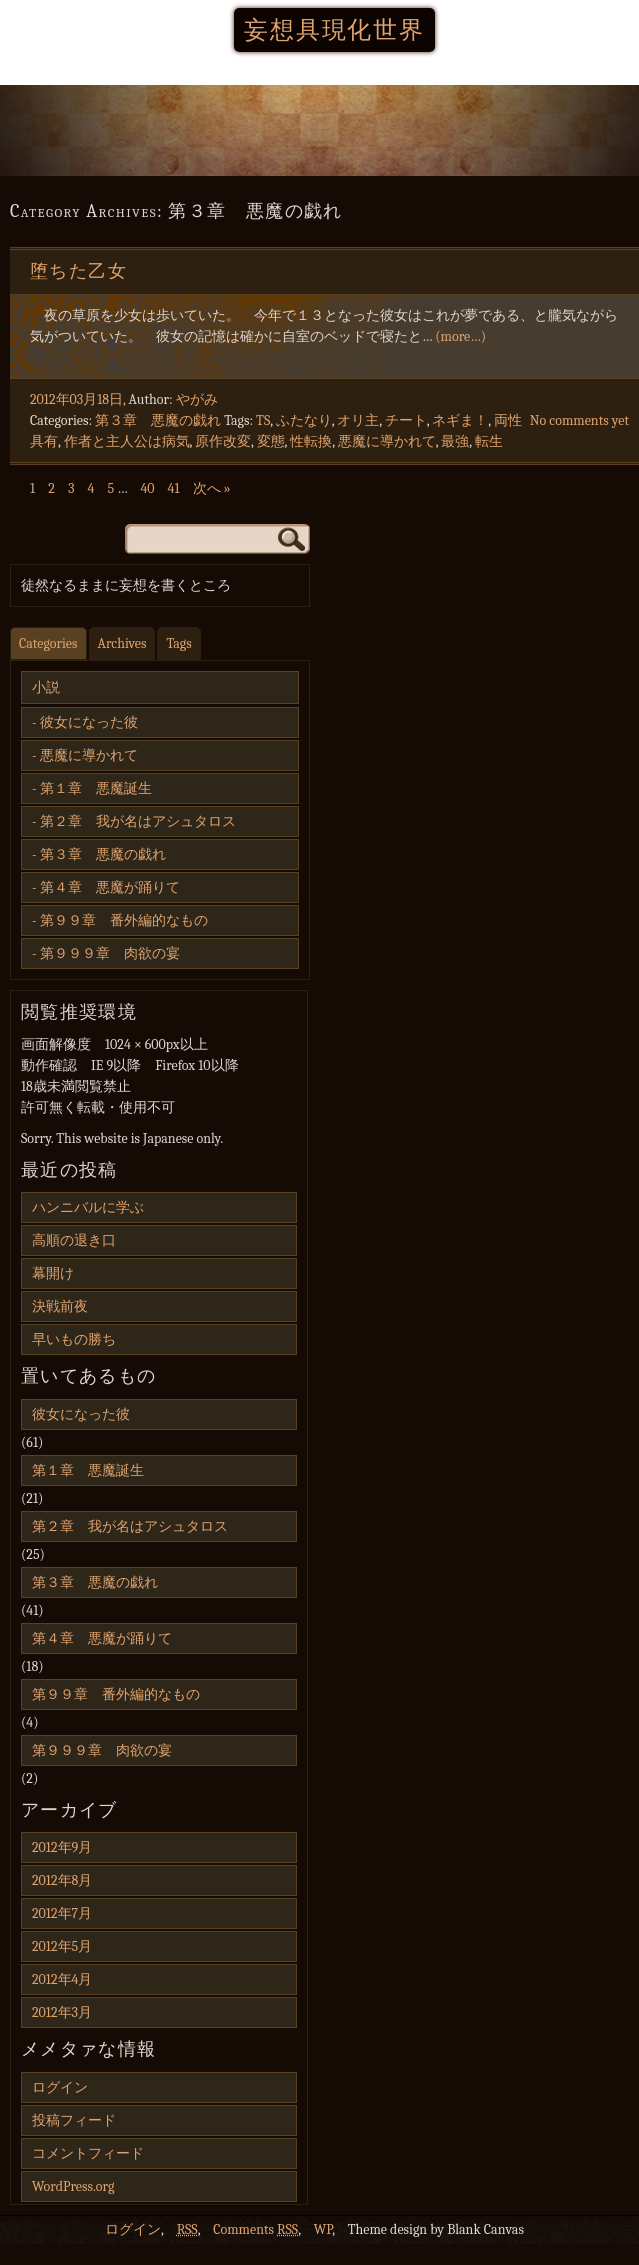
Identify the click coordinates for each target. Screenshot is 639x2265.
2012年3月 (62, 2012)
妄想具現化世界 (334, 30)
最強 (455, 441)
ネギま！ (460, 420)
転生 (489, 441)
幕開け (53, 1273)
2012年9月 (62, 1847)
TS (263, 420)
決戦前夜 (60, 1306)
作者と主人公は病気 (127, 441)
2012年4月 (62, 1979)
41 (174, 488)
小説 (46, 687)
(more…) (460, 336)
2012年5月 (62, 1946)
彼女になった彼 (89, 722)
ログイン (60, 2087)
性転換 (311, 441)
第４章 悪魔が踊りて (110, 887)
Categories (48, 643)
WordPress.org (73, 2186)
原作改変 (223, 441)
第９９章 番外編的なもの (124, 920)
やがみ (197, 399)
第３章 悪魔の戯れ (158, 420)
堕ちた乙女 (78, 271)
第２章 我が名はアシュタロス (138, 821)
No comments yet (579, 420)
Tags (178, 643)
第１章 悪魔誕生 (96, 788)
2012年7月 (62, 1913)
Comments (255, 2229)
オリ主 (358, 420)
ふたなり (304, 420)
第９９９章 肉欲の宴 (110, 953)
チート (406, 420)
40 (147, 488)
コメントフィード (88, 2153)
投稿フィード (74, 2120)
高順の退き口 (74, 1240)
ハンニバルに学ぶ (88, 1207)
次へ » (212, 488)
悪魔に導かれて (387, 441)
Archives (122, 643)
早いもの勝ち (74, 1339)
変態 (271, 441)
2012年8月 (62, 1880)
